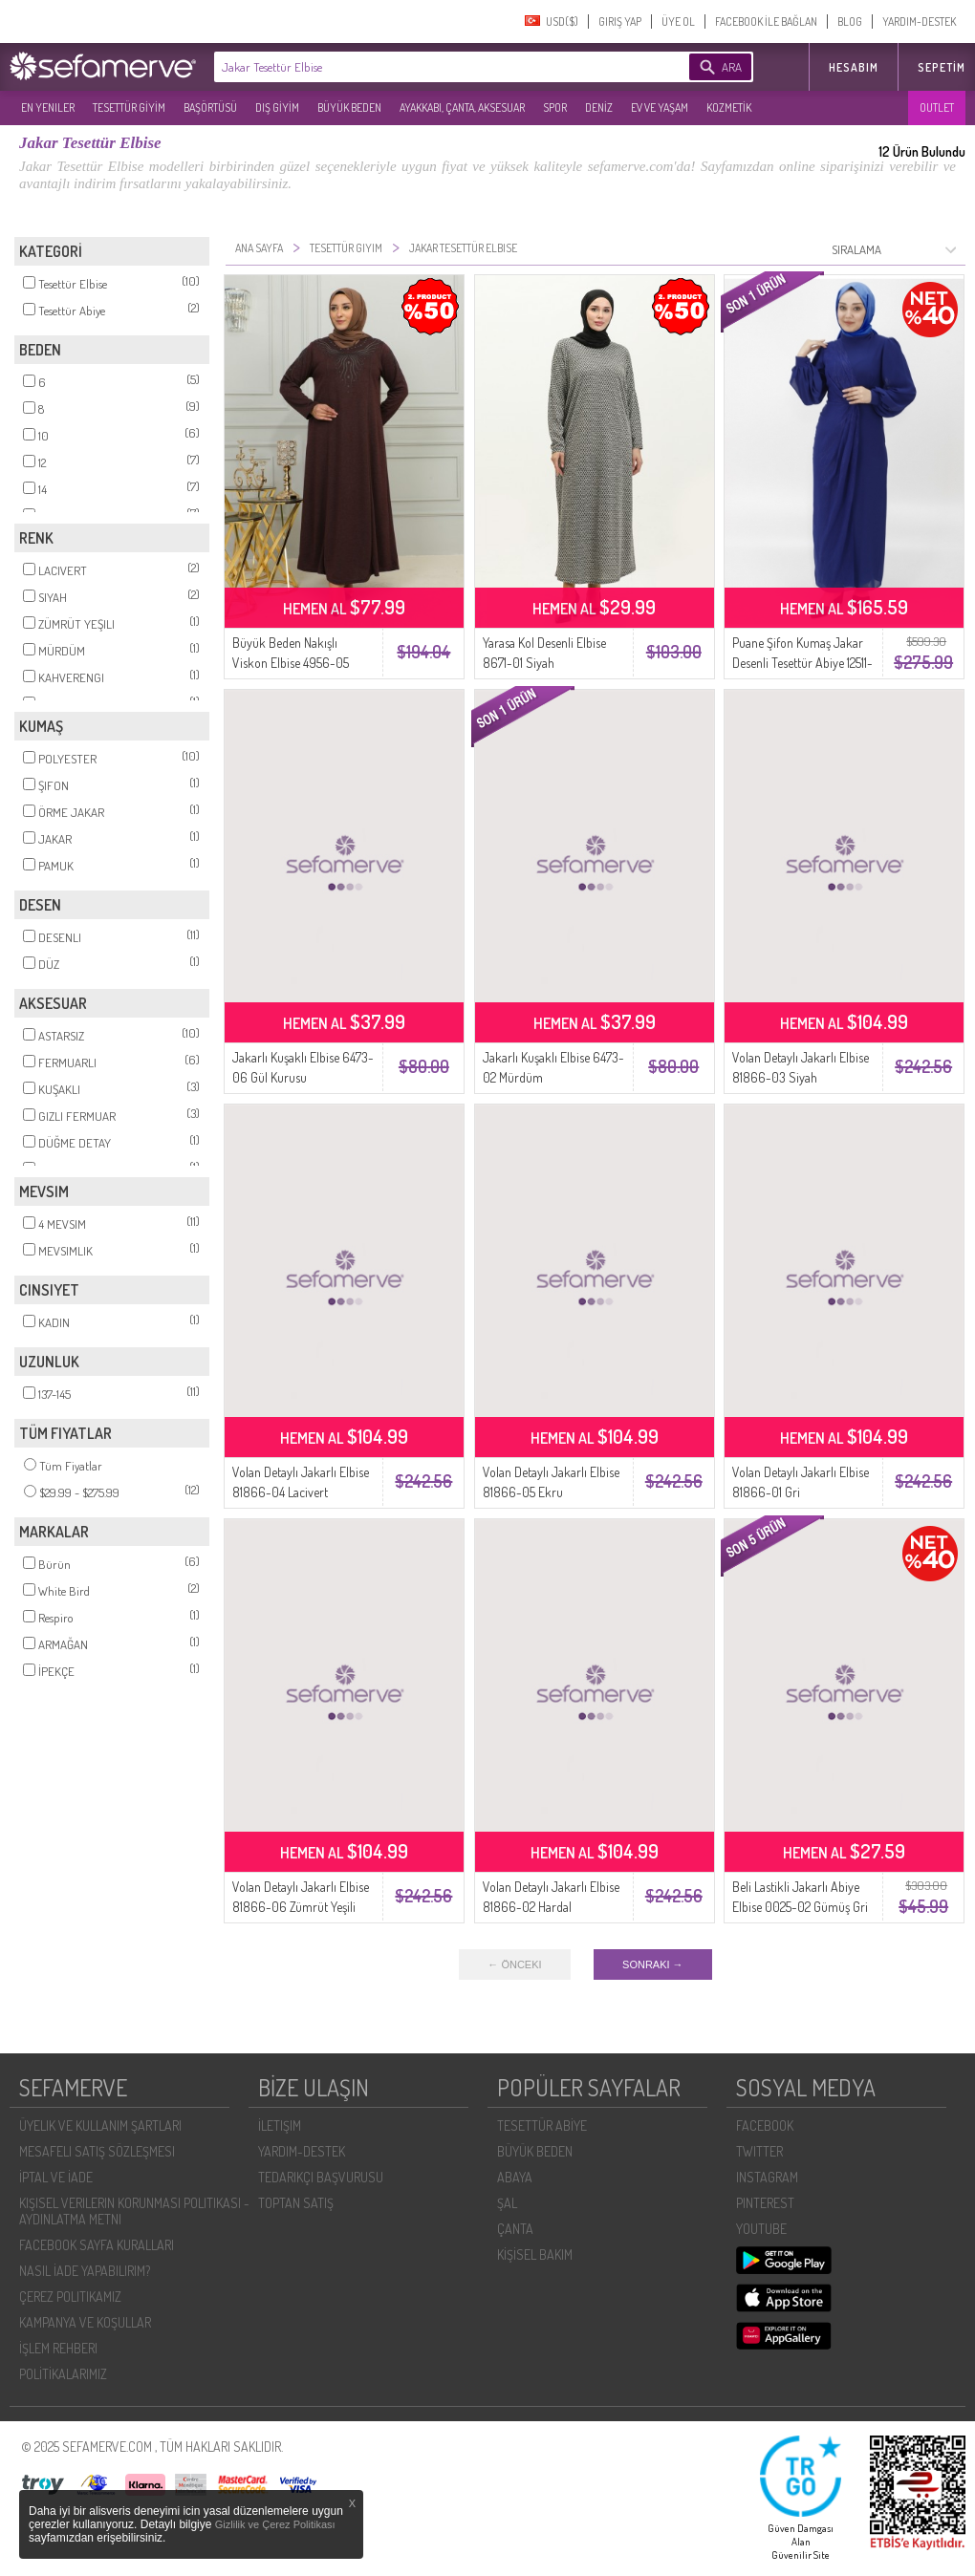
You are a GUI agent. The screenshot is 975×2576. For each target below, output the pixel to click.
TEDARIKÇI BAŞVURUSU (320, 2177)
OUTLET (937, 107)
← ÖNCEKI (514, 1964)
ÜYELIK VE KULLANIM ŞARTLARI (100, 2125)
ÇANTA (515, 2229)
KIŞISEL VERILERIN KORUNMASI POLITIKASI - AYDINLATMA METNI (134, 2211)
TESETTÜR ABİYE (542, 2125)
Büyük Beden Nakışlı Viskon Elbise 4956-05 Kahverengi (290, 662)
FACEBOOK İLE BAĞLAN (766, 21)
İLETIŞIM (279, 2125)
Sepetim (941, 67)
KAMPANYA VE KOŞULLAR (85, 2322)
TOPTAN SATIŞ (296, 2203)
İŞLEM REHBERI (58, 2348)
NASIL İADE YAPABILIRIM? (84, 2271)
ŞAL (507, 2203)
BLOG (849, 21)
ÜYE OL (678, 21)
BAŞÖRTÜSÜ (210, 107)
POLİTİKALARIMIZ (63, 2374)
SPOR (555, 107)
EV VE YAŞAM (659, 107)
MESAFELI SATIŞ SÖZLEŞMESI (97, 2151)
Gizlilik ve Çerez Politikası (275, 2524)
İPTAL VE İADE (56, 2177)
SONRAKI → (652, 1964)
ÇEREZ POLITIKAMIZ (70, 2296)
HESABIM (853, 67)
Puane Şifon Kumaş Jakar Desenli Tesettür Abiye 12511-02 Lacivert (802, 662)
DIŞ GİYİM (277, 107)
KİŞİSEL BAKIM (535, 2254)
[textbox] (422, 67)
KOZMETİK (728, 107)
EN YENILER (48, 107)
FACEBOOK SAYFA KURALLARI (96, 2245)
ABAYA (514, 2177)
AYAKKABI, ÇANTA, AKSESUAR (462, 107)
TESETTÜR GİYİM (129, 107)
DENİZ (599, 107)
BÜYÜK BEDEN (349, 107)
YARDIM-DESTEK (919, 21)
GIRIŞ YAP (619, 21)
